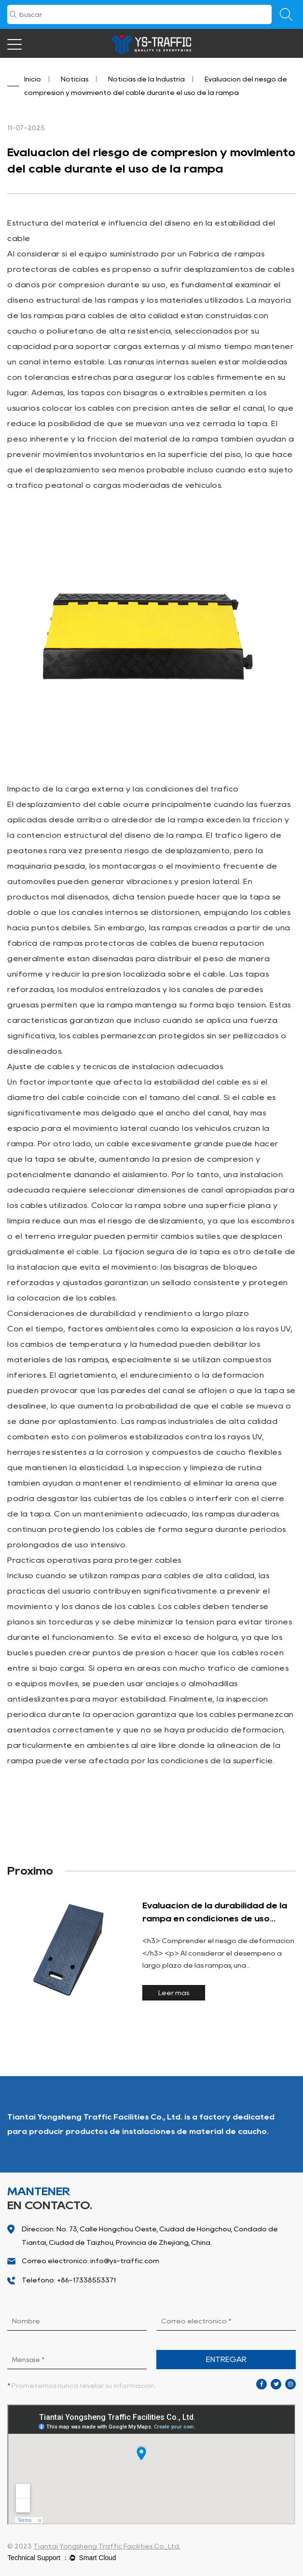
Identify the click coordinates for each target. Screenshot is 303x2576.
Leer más (173, 1993)
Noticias (74, 79)
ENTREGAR (226, 2359)
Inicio (32, 79)
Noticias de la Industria (146, 79)
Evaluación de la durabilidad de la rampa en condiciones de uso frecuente (214, 1918)
